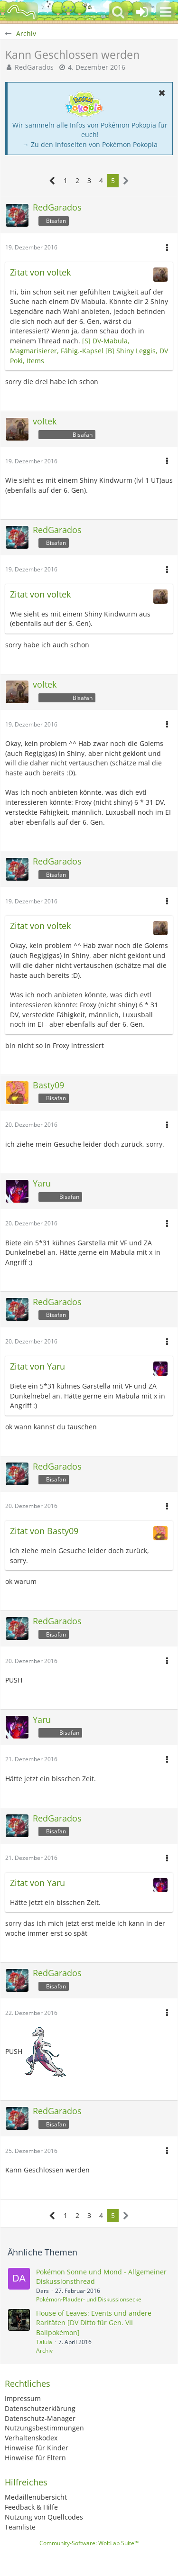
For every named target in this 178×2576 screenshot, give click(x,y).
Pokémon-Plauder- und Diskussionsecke (88, 2299)
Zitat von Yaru (37, 1366)
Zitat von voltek (40, 272)
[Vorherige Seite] (52, 181)
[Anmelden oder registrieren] (141, 11)
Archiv (44, 2350)
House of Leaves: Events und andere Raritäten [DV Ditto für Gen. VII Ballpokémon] (93, 2323)
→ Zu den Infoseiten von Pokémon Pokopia (90, 144)
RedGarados (34, 67)
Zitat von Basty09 (44, 1530)
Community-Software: (89, 2543)
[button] (165, 11)
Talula (44, 2342)
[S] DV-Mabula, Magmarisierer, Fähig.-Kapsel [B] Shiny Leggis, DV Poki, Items (89, 350)
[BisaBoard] (21, 11)
